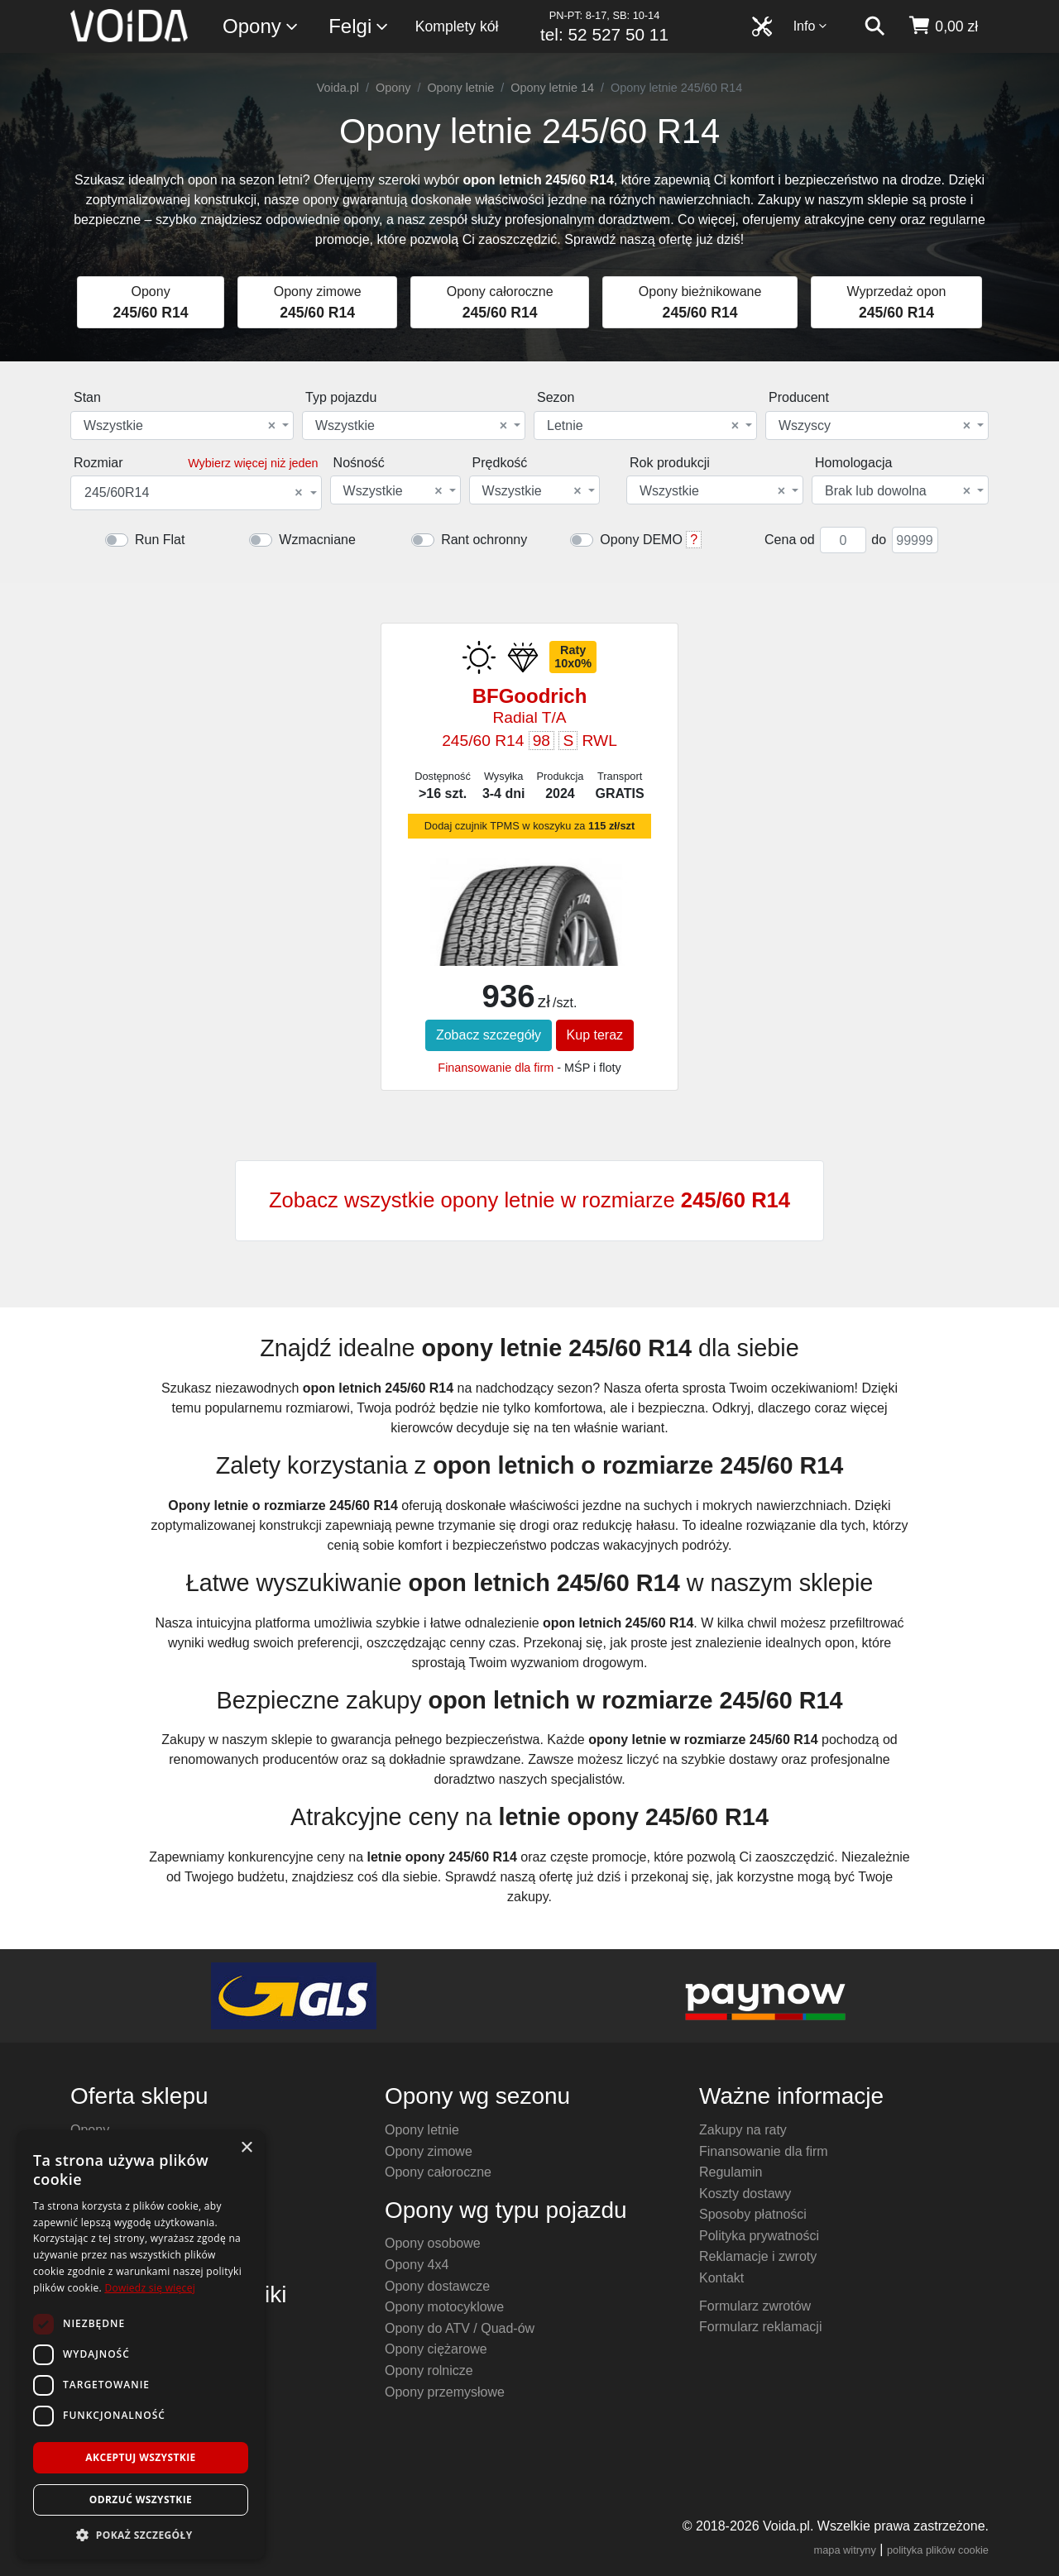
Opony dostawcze (437, 2286)
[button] (140, 2534)
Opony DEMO (641, 540)
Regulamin (730, 2172)
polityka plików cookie (938, 2550)
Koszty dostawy (745, 2193)
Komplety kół (457, 26)
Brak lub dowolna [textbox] (897, 491)
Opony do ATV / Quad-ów (459, 2328)
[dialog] (141, 2344)
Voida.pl (338, 87)
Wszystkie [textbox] (180, 426)
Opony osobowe (433, 2243)
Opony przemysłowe (445, 2392)
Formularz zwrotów (755, 2306)
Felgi (359, 27)
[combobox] (182, 425)
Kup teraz (595, 1035)
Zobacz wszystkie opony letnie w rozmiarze (529, 1200)
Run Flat (159, 540)
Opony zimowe (428, 2151)
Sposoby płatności (753, 2214)
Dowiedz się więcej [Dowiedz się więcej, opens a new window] (149, 2288)
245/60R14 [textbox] (193, 492)
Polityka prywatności (759, 2236)
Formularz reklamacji (760, 2327)
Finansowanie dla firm (495, 1067)
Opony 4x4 (416, 2265)
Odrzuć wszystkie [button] (140, 2499)
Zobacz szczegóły (488, 1035)
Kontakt (721, 2278)
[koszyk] (943, 26)
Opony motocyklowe (444, 2307)
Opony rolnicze (429, 2370)
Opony (261, 27)
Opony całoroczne (438, 2172)
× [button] (246, 2148)
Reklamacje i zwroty (758, 2256)
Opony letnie (460, 87)
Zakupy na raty (743, 2130)
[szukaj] (874, 26)
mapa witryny (845, 2550)
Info (810, 26)
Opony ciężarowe (436, 2349)
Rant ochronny (484, 540)
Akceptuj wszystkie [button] (140, 2457)
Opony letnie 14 (552, 87)
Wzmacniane (317, 540)
